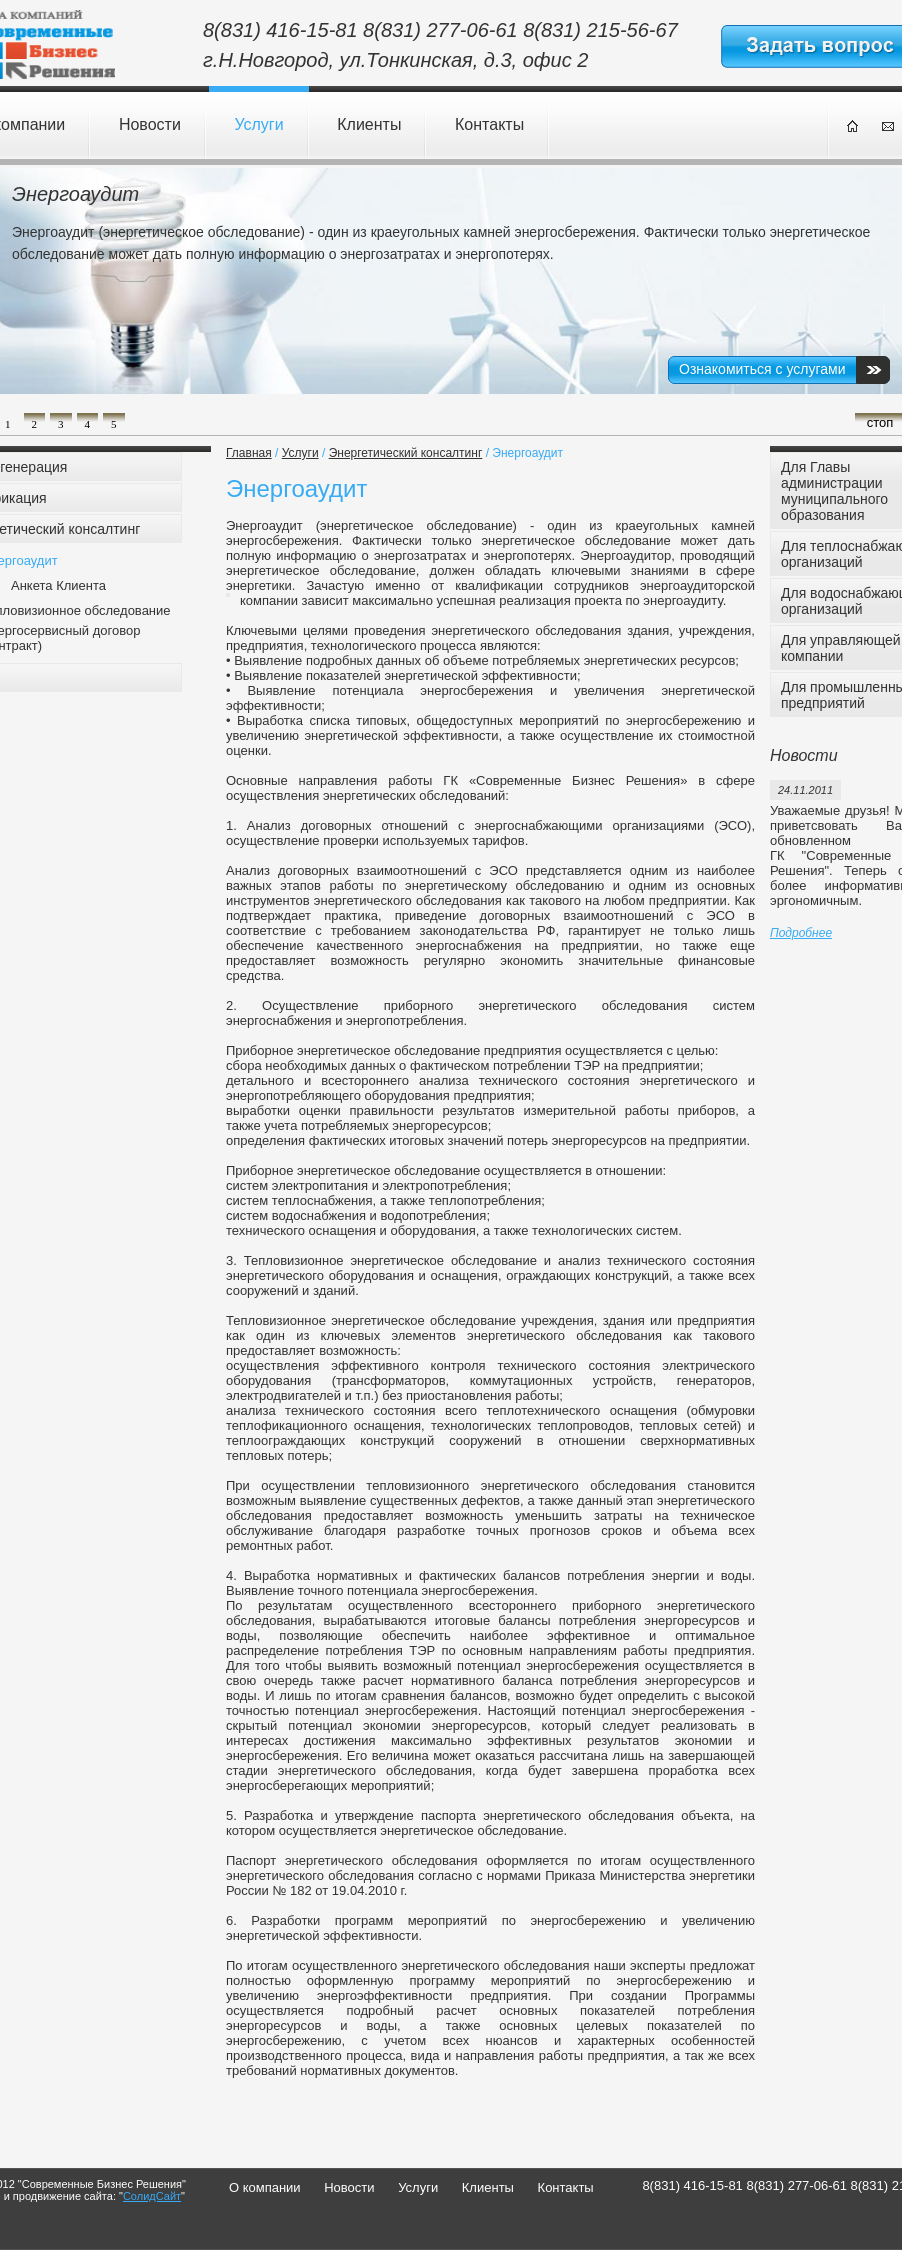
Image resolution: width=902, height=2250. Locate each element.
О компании (265, 2187)
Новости (150, 124)
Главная (249, 453)
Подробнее (801, 933)
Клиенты (369, 124)
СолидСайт (152, 2196)
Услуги (258, 124)
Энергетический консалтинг (406, 453)
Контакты (489, 124)
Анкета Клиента (58, 585)
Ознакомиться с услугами (762, 369)
